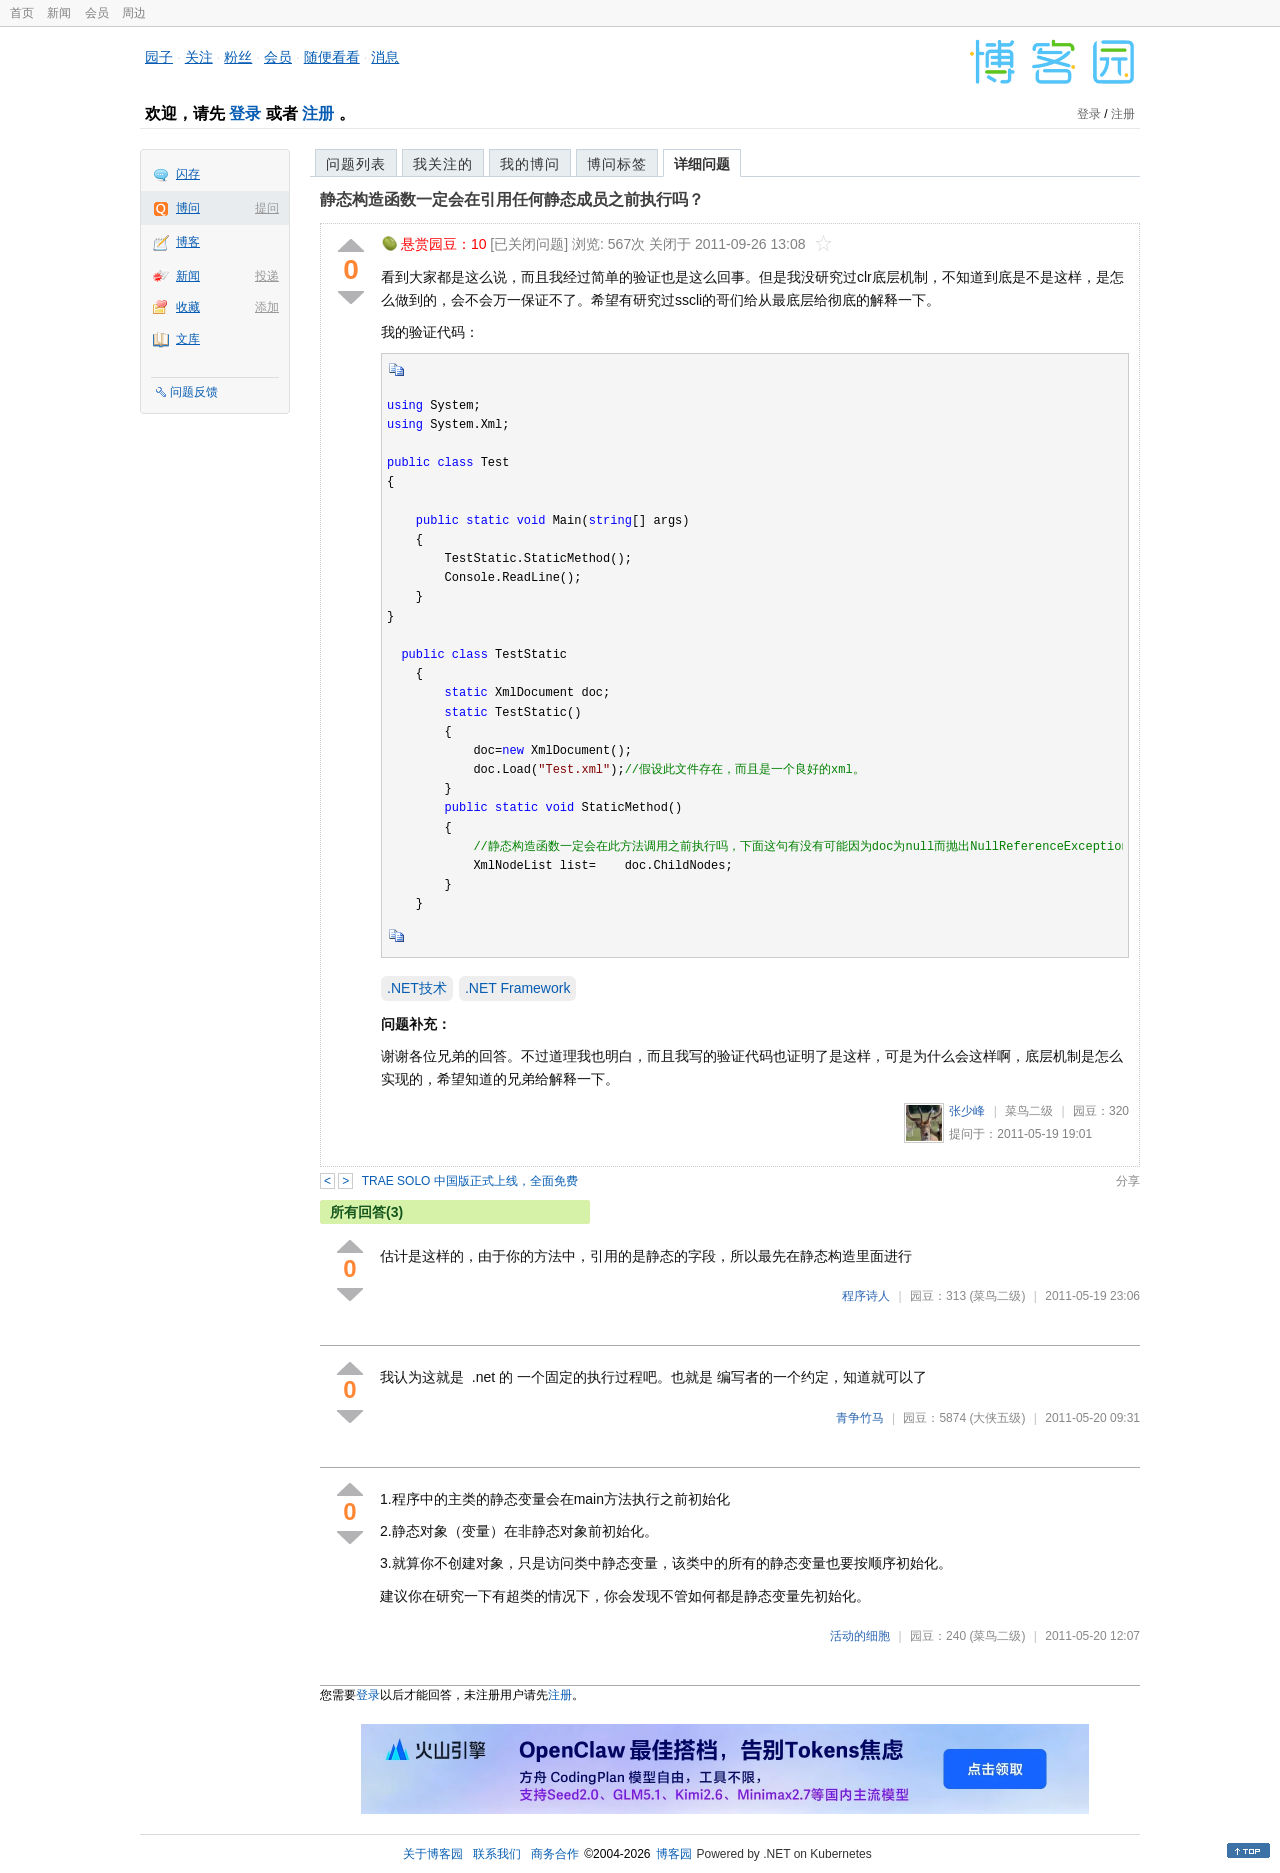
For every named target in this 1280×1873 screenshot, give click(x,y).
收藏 (188, 307)
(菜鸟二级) (997, 1296)
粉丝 (238, 57)
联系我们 (497, 1854)
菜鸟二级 (1029, 1111)
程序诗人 (866, 1296)
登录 (245, 113)
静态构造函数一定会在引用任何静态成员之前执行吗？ (512, 199)
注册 (318, 113)
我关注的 (443, 164)
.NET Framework (518, 988)
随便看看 (332, 57)
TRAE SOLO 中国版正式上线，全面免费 (470, 1181)
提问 (267, 208)
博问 (188, 208)
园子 (159, 57)
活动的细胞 (860, 1636)
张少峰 (967, 1111)
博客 (188, 242)
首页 (22, 13)
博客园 (674, 1854)
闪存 (188, 174)
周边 (134, 13)
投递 (267, 276)
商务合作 (555, 1854)
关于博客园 (433, 1854)
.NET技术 (417, 988)
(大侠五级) (997, 1418)
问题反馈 (194, 392)
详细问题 (702, 164)
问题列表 (356, 164)
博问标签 (617, 164)
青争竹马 (860, 1418)
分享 (1128, 1181)
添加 (267, 307)
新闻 (59, 13)
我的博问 (530, 164)
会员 (97, 13)
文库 (188, 339)
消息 (385, 57)
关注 (199, 57)
